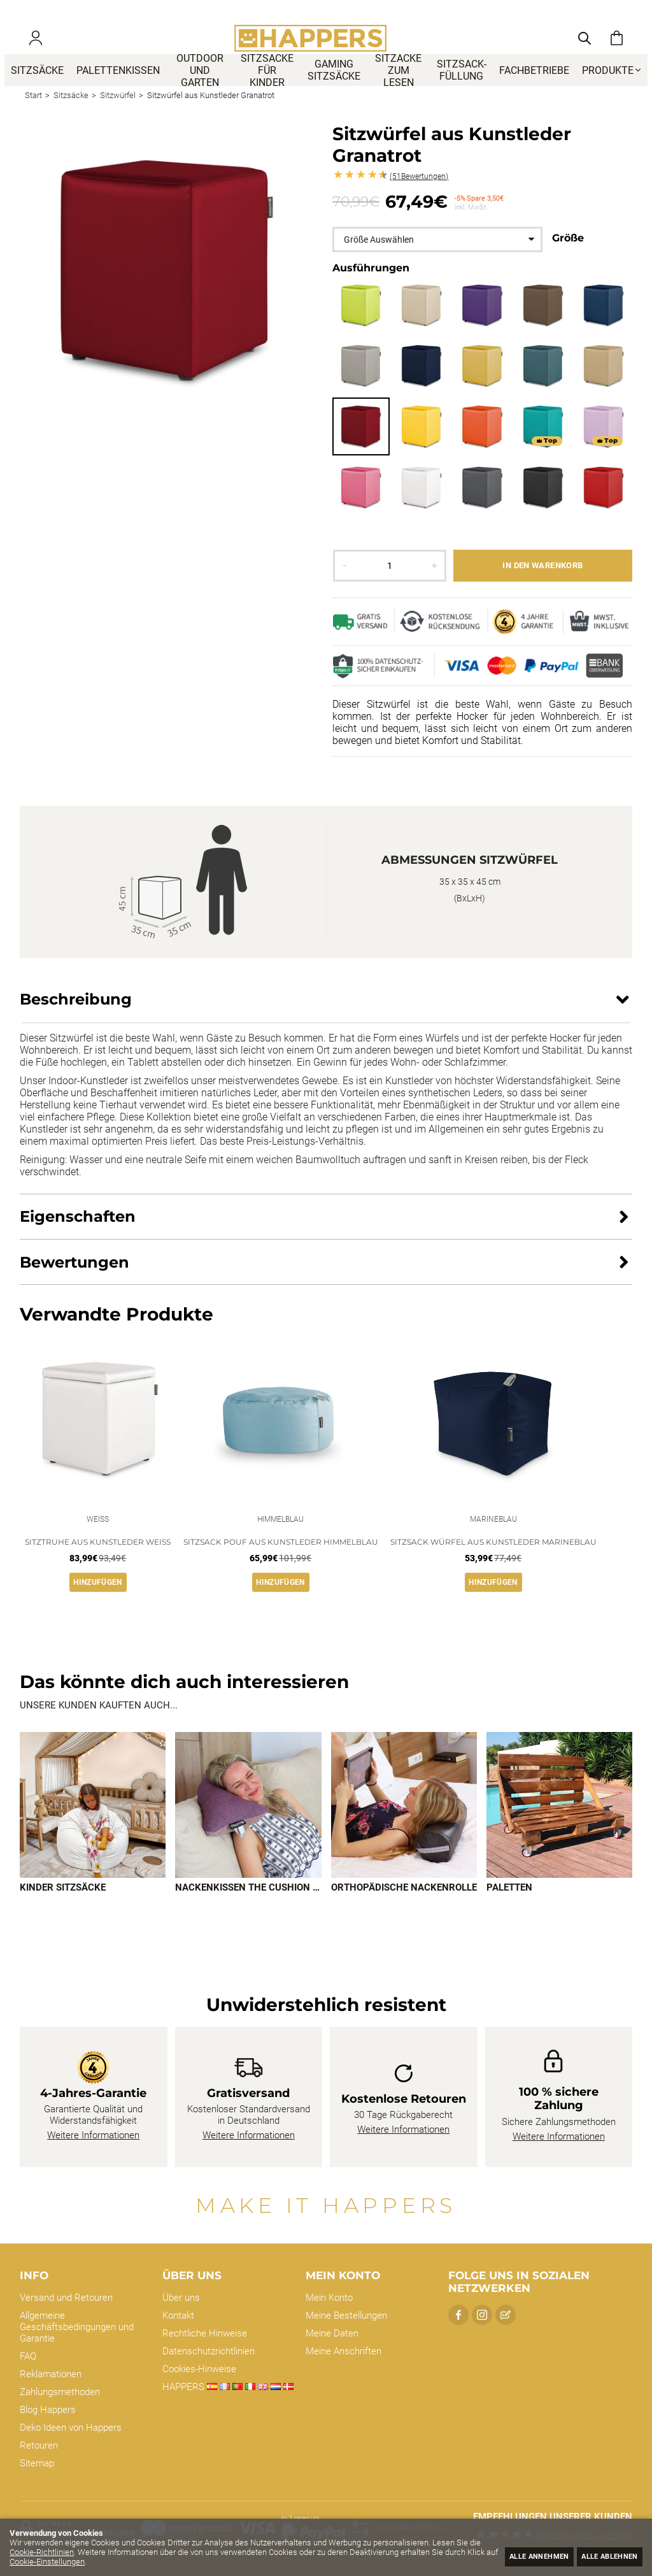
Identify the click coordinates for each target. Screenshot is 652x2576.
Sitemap (37, 2463)
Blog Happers (48, 2409)
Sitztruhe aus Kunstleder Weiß (98, 1563)
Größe (568, 257)
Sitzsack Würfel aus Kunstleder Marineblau (493, 1563)
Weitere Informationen (93, 2136)
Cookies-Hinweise (199, 2369)
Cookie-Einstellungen (101, 2561)
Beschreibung (76, 1018)
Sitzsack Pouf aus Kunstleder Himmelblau (280, 1563)
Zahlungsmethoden (60, 2392)
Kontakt (178, 2315)
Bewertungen (419, 195)
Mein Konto (329, 2297)
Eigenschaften (78, 1235)
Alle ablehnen (602, 2554)
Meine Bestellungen (346, 2315)
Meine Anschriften (343, 2351)
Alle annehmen (516, 2554)
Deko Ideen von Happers (71, 2427)
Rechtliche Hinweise (204, 2333)
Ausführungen (370, 287)
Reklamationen (51, 2374)
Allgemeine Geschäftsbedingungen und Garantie (77, 2327)
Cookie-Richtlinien (54, 2552)
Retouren (39, 2445)
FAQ (28, 2356)
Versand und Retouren (66, 2297)
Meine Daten (332, 2333)
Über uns (181, 2297)
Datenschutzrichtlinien (208, 2351)
